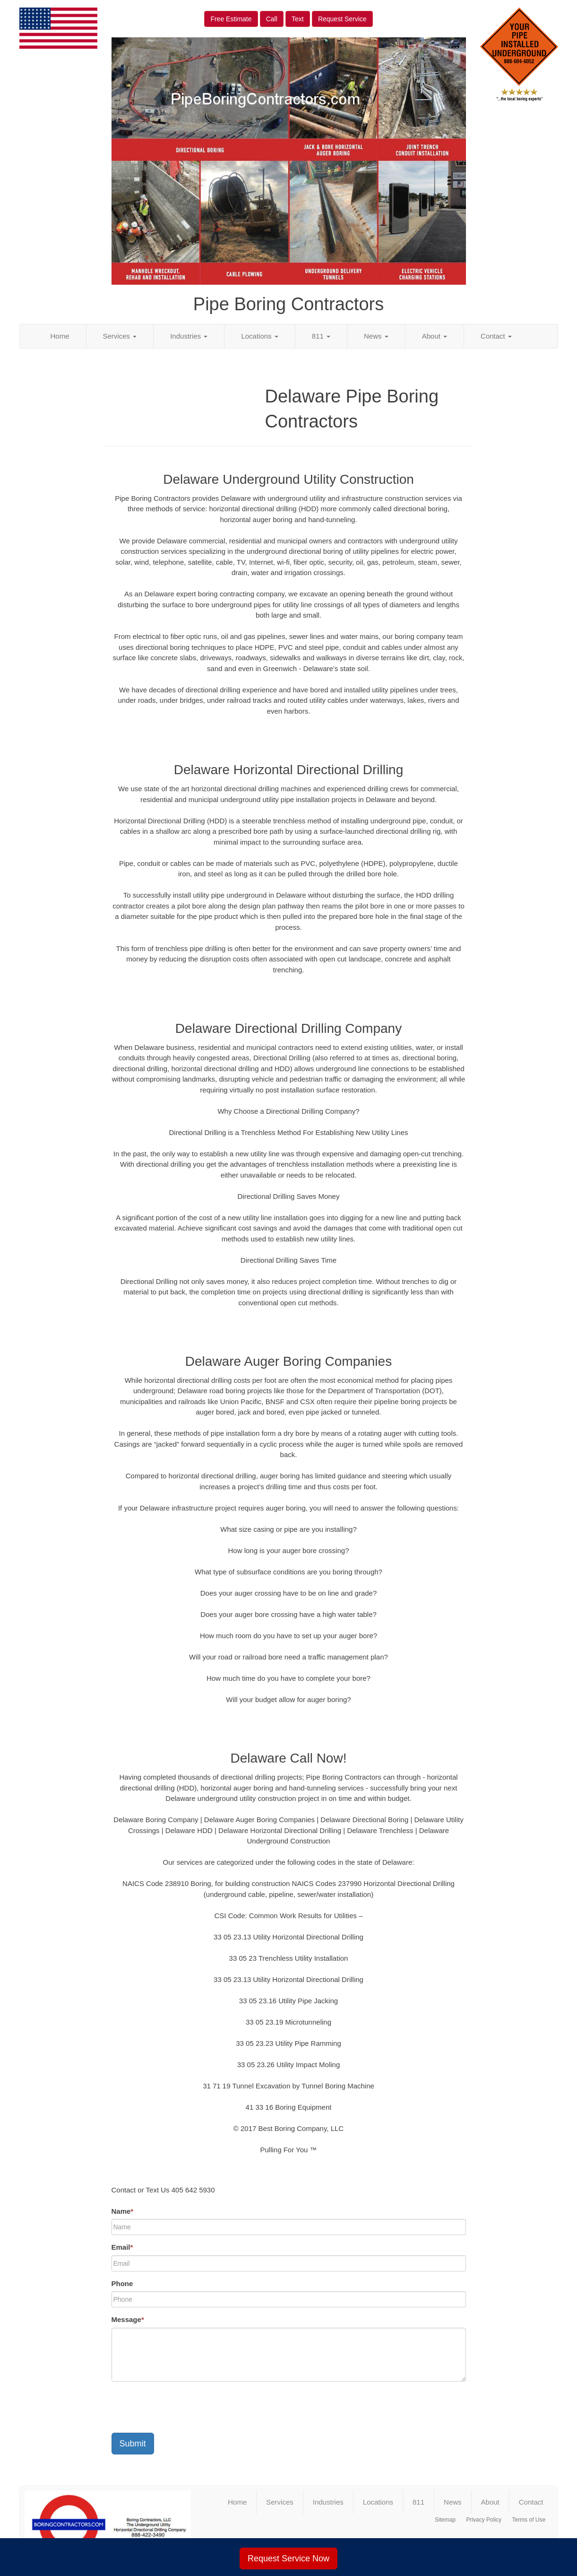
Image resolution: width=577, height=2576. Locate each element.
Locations (259, 336)
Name (123, 2211)
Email (122, 2247)
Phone (122, 2283)
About (434, 336)
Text (298, 19)
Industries (188, 336)
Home (60, 336)
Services (120, 336)
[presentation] (183, 2407)
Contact (496, 336)
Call (271, 19)
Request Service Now (288, 2558)
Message (128, 2319)
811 (321, 336)
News (376, 336)
